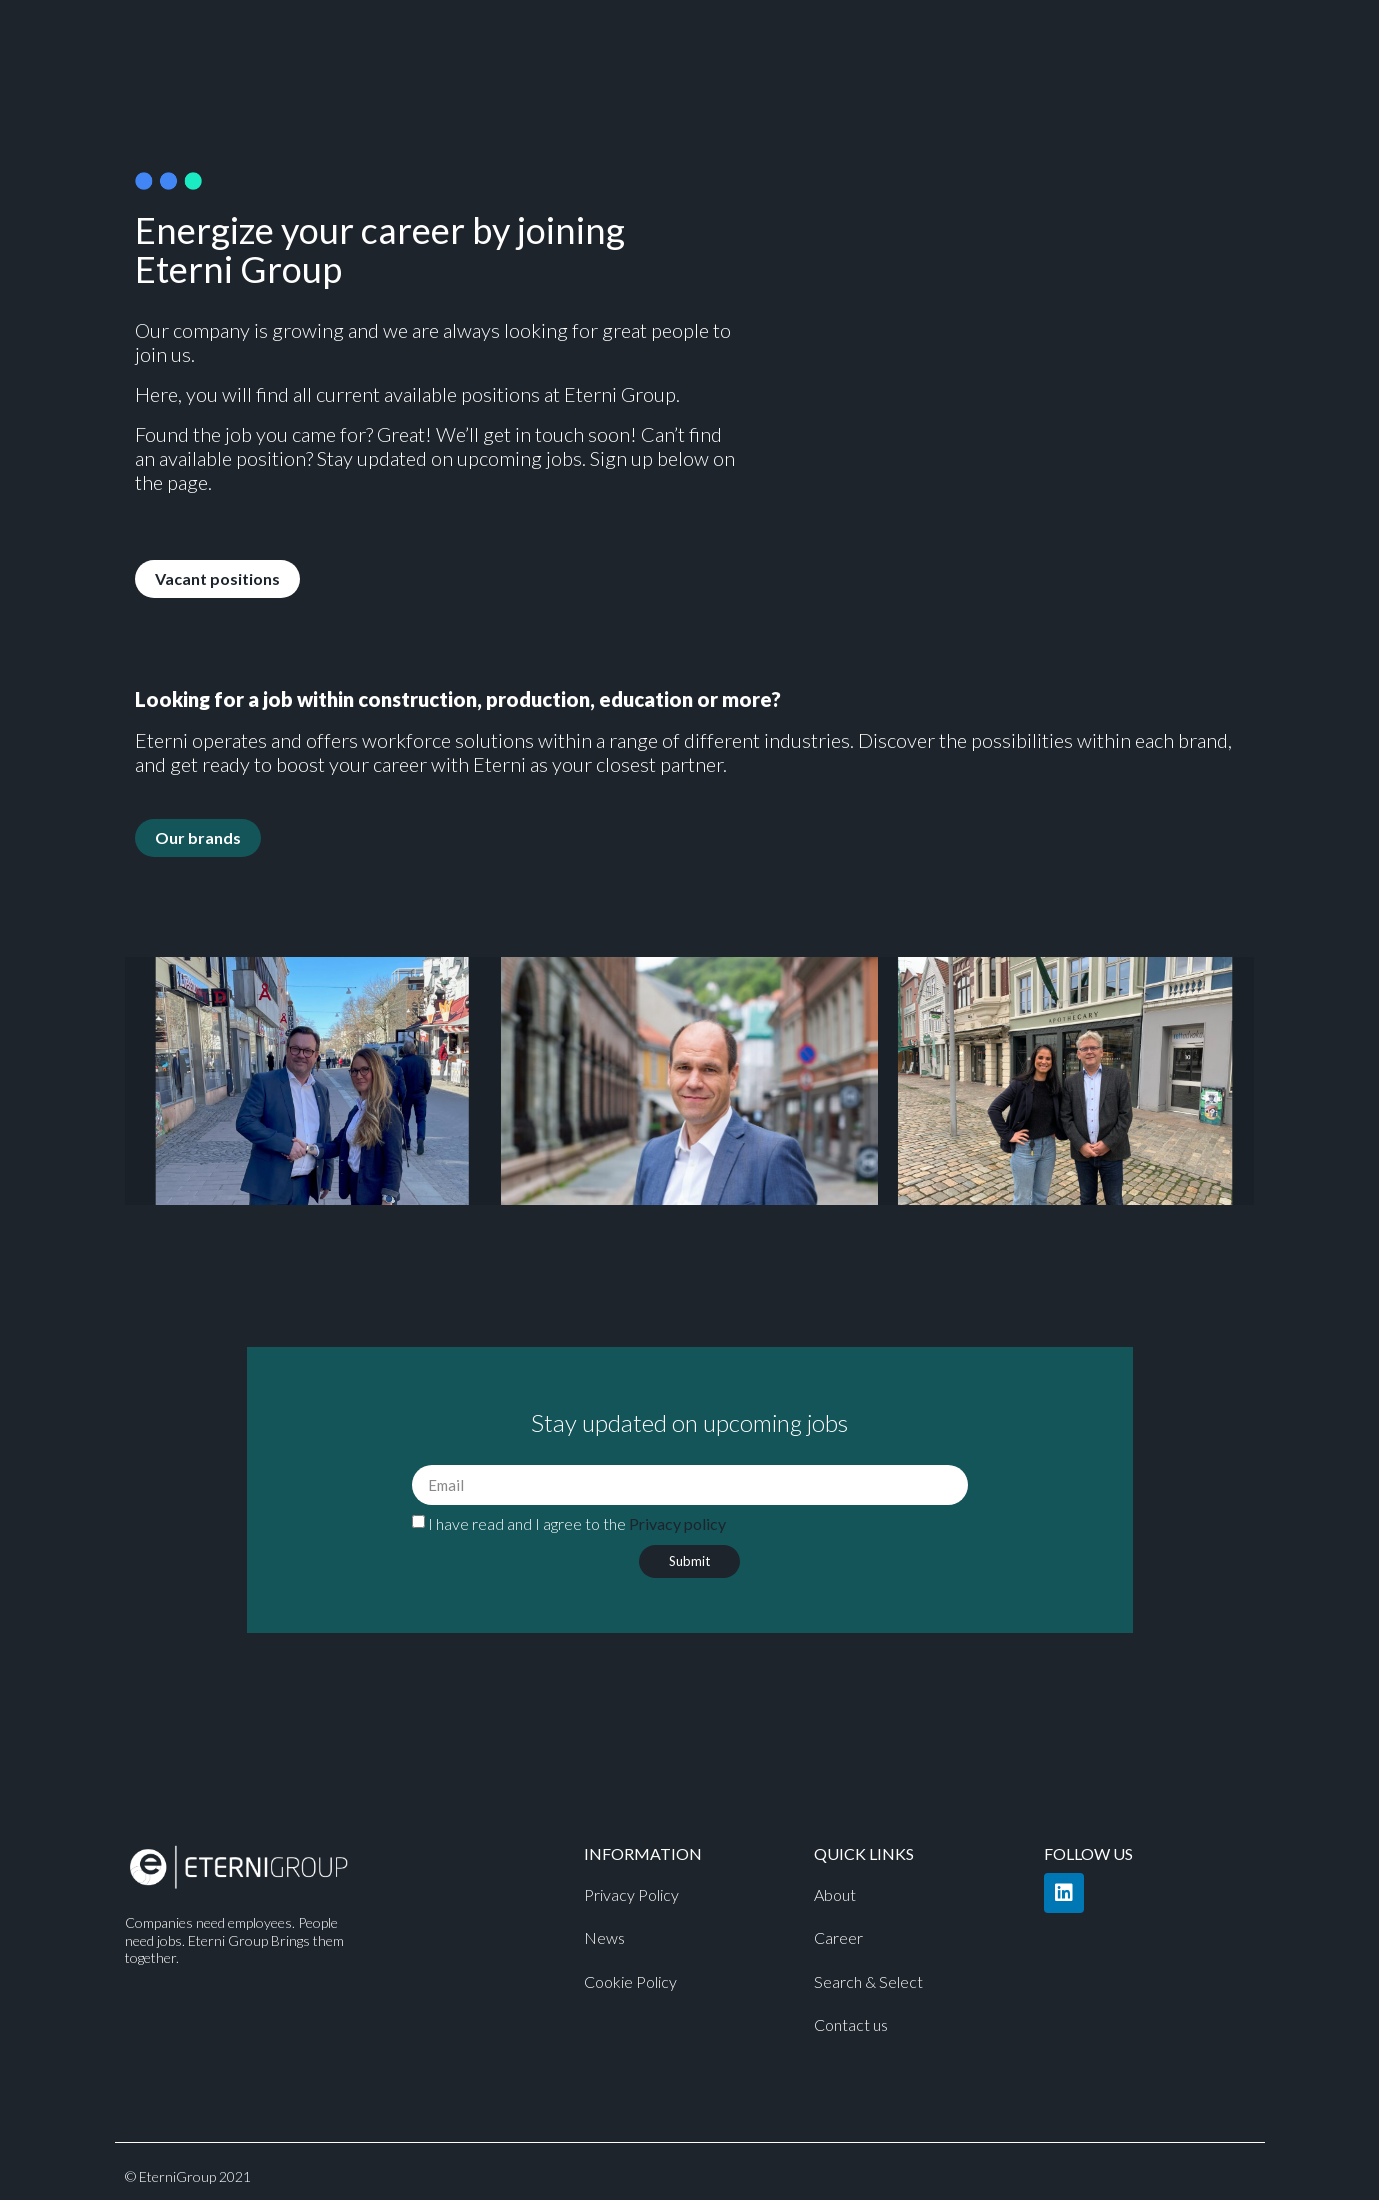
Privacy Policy (631, 1894)
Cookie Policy (630, 1981)
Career (838, 1937)
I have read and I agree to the (577, 1523)
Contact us (851, 2024)
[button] (217, 579)
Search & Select (868, 1981)
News (604, 1937)
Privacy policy (677, 1523)
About (835, 1894)
